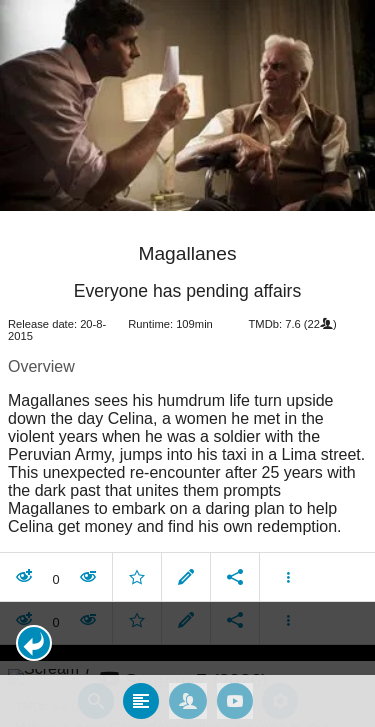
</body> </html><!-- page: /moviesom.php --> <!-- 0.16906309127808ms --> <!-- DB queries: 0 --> (187, 363)
